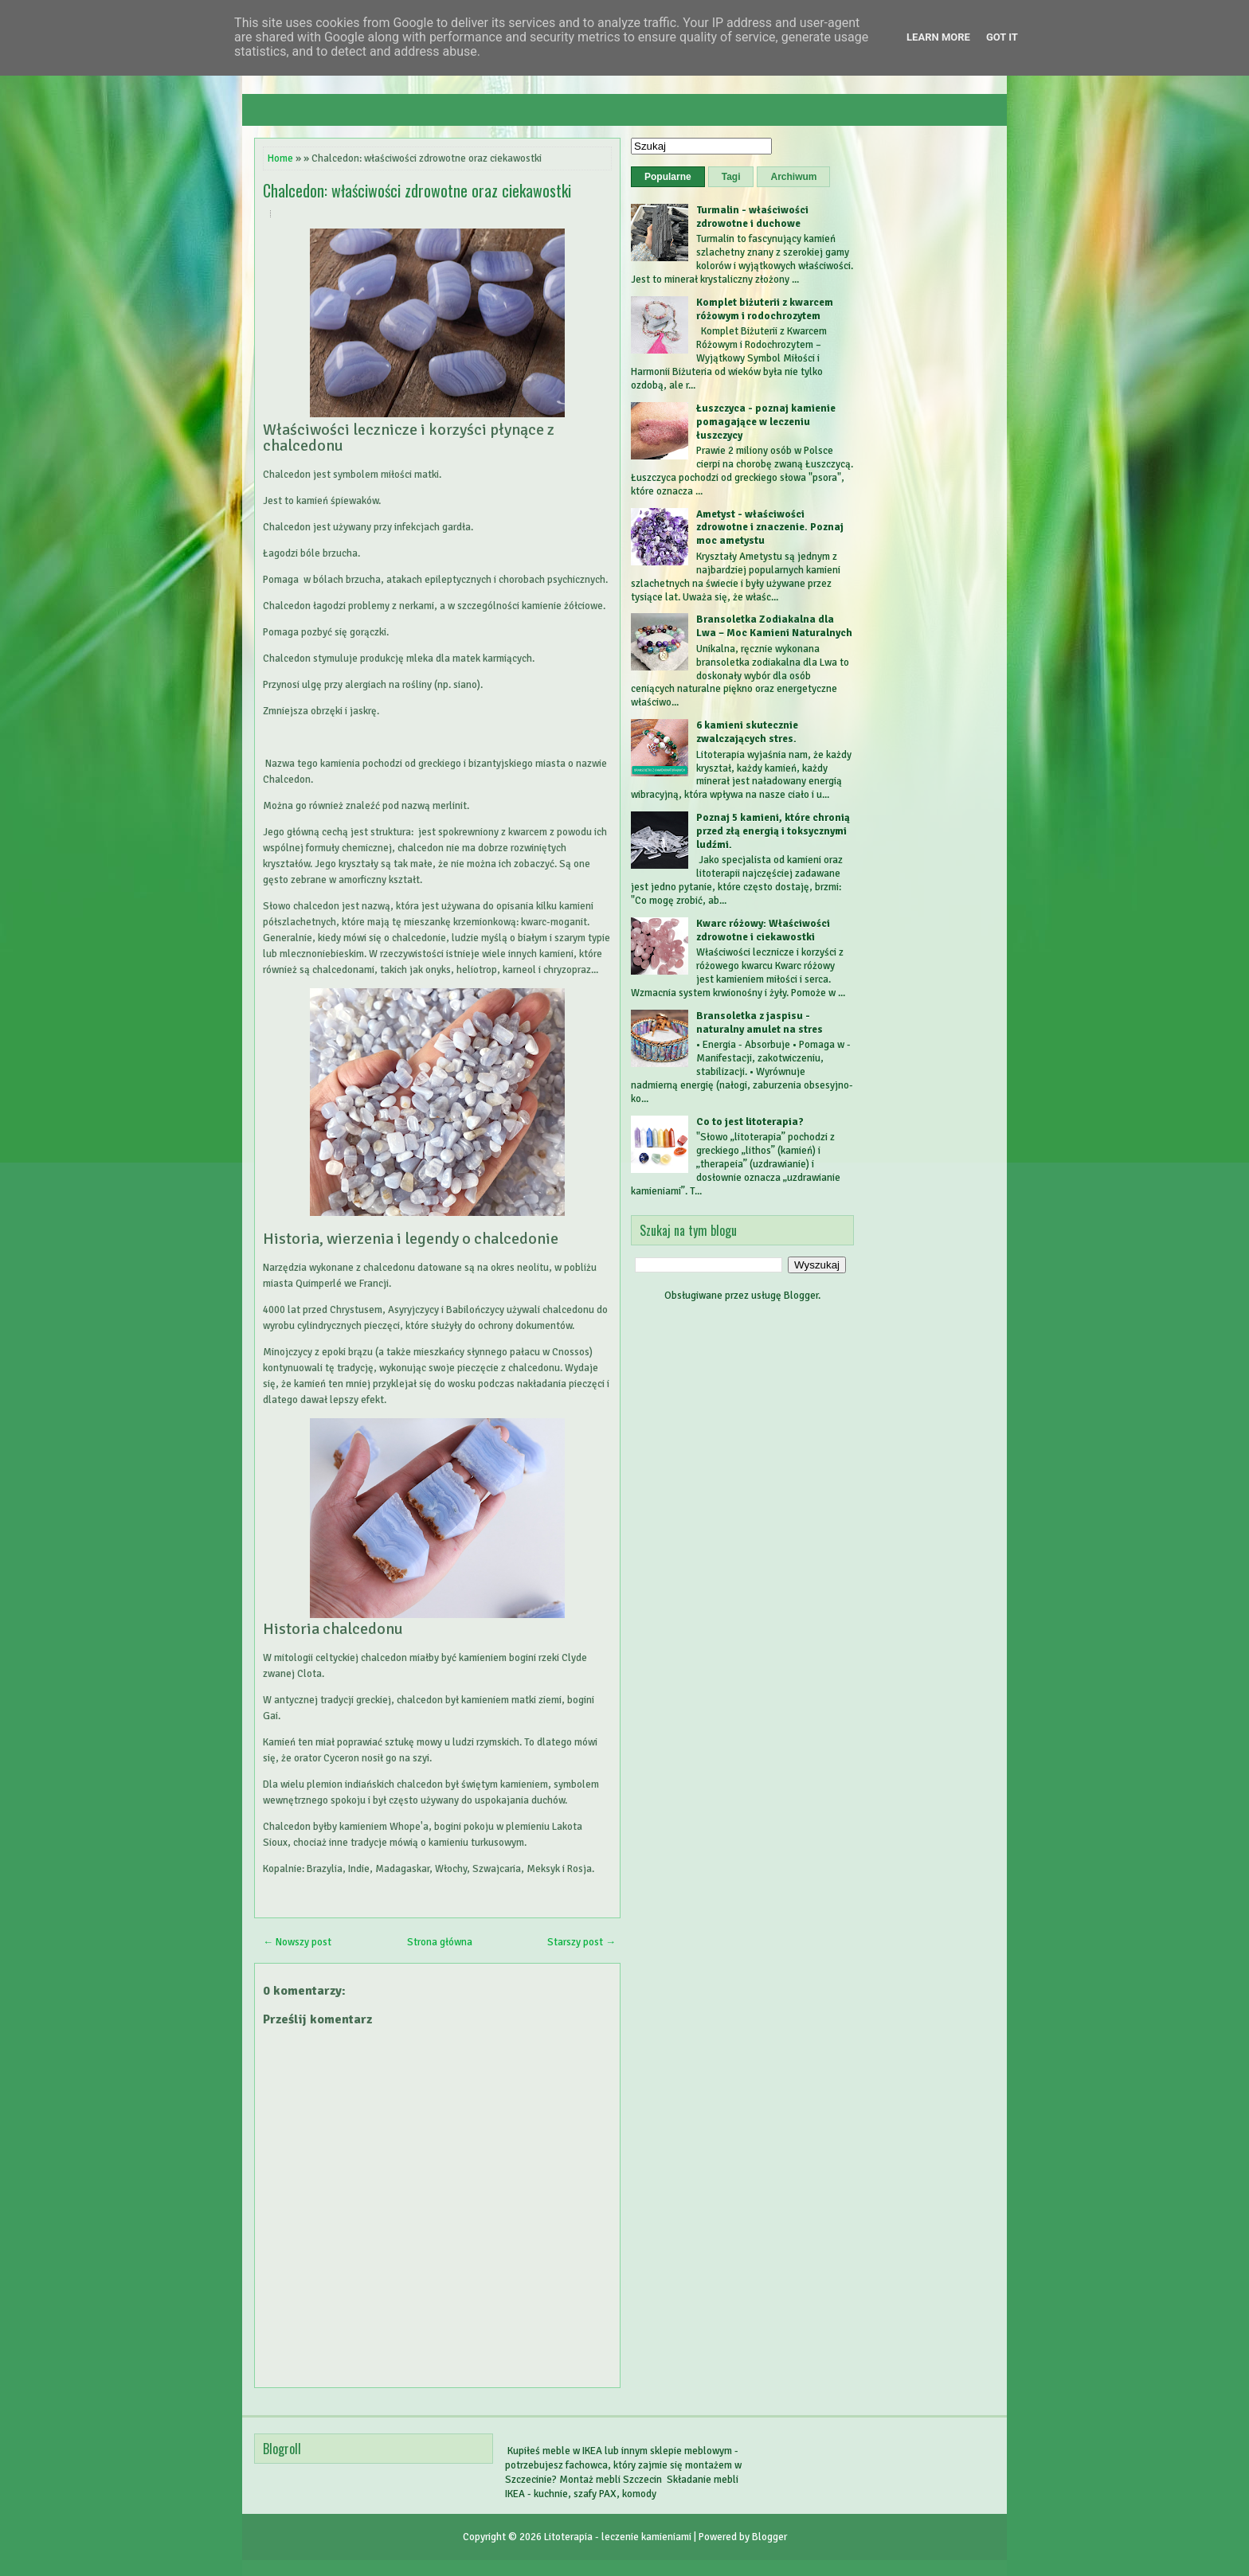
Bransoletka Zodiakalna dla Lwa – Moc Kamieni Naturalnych (774, 626)
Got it (1002, 37)
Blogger (801, 1295)
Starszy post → (581, 1942)
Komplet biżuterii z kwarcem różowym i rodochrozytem (764, 309)
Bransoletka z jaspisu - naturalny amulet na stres (759, 1023)
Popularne (667, 176)
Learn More (938, 37)
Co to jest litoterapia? (750, 1122)
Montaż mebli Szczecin (610, 2479)
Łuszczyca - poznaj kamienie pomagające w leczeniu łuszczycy (766, 422)
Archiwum (793, 176)
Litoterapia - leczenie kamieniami (617, 2537)
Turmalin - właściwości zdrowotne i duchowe (752, 217)
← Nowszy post (297, 1942)
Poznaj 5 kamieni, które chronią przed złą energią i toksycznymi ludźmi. (773, 831)
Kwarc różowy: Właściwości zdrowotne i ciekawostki (763, 930)
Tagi (731, 176)
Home (280, 158)
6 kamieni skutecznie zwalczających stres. (747, 732)
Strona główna (439, 1942)
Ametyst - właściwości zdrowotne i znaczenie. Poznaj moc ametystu (770, 528)
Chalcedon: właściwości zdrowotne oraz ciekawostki (417, 190)
